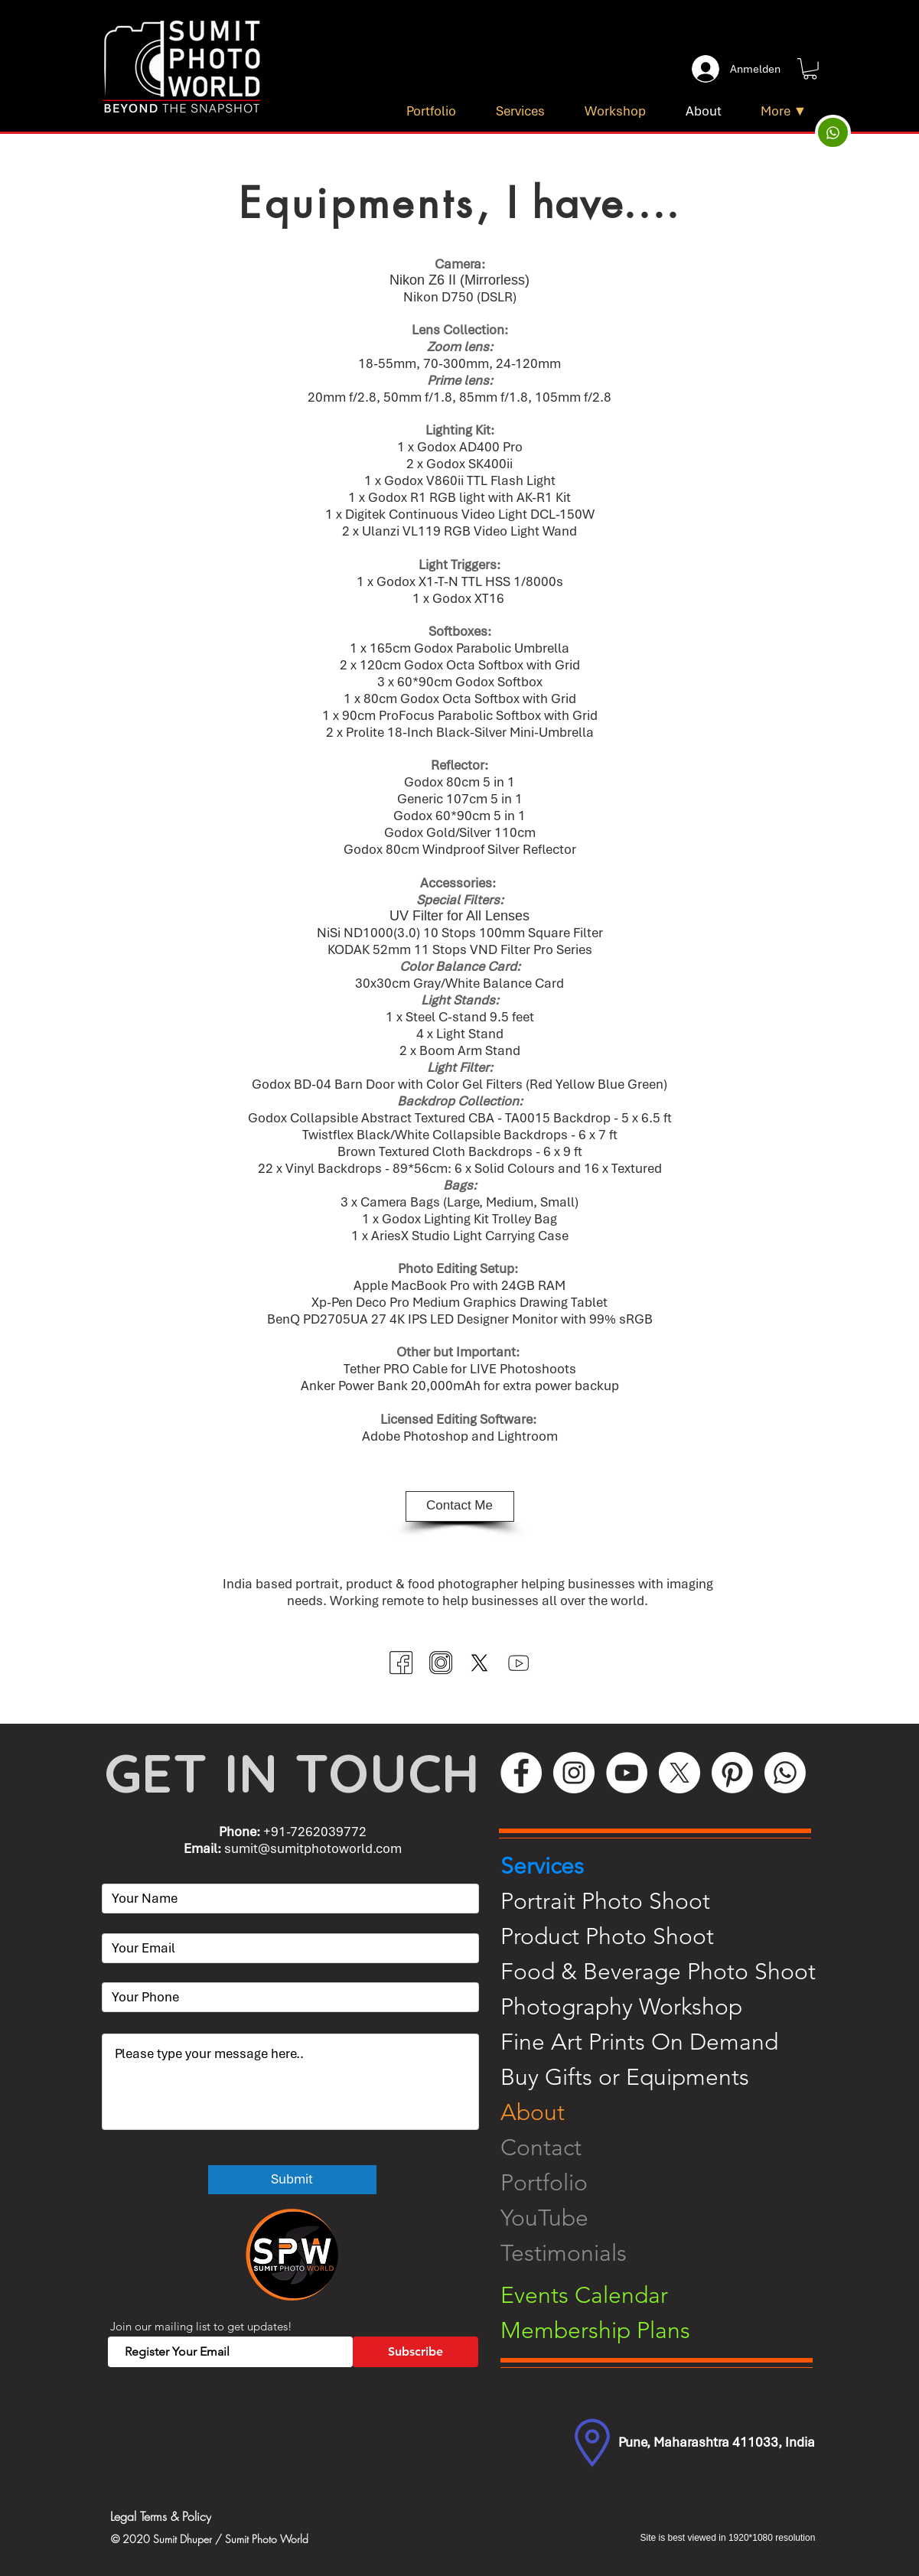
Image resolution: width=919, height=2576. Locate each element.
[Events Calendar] (668, 2295)
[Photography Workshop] (668, 2006)
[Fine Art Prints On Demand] (668, 2042)
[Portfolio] (668, 2182)
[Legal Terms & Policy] (225, 2517)
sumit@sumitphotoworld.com (313, 1848)
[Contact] (668, 2147)
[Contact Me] (460, 1506)
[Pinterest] (732, 1772)
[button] (810, 69)
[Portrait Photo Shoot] (668, 1901)
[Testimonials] (668, 2253)
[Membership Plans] (668, 2330)
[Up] (833, 132)
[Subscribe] (415, 2352)
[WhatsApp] (785, 1772)
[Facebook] (521, 1772)
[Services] (668, 1866)
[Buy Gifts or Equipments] (668, 2077)
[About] (668, 2112)
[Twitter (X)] (479, 1663)
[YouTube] (626, 1772)
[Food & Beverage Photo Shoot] (668, 1971)
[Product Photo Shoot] (668, 1936)
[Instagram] (574, 1772)
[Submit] (292, 2179)
